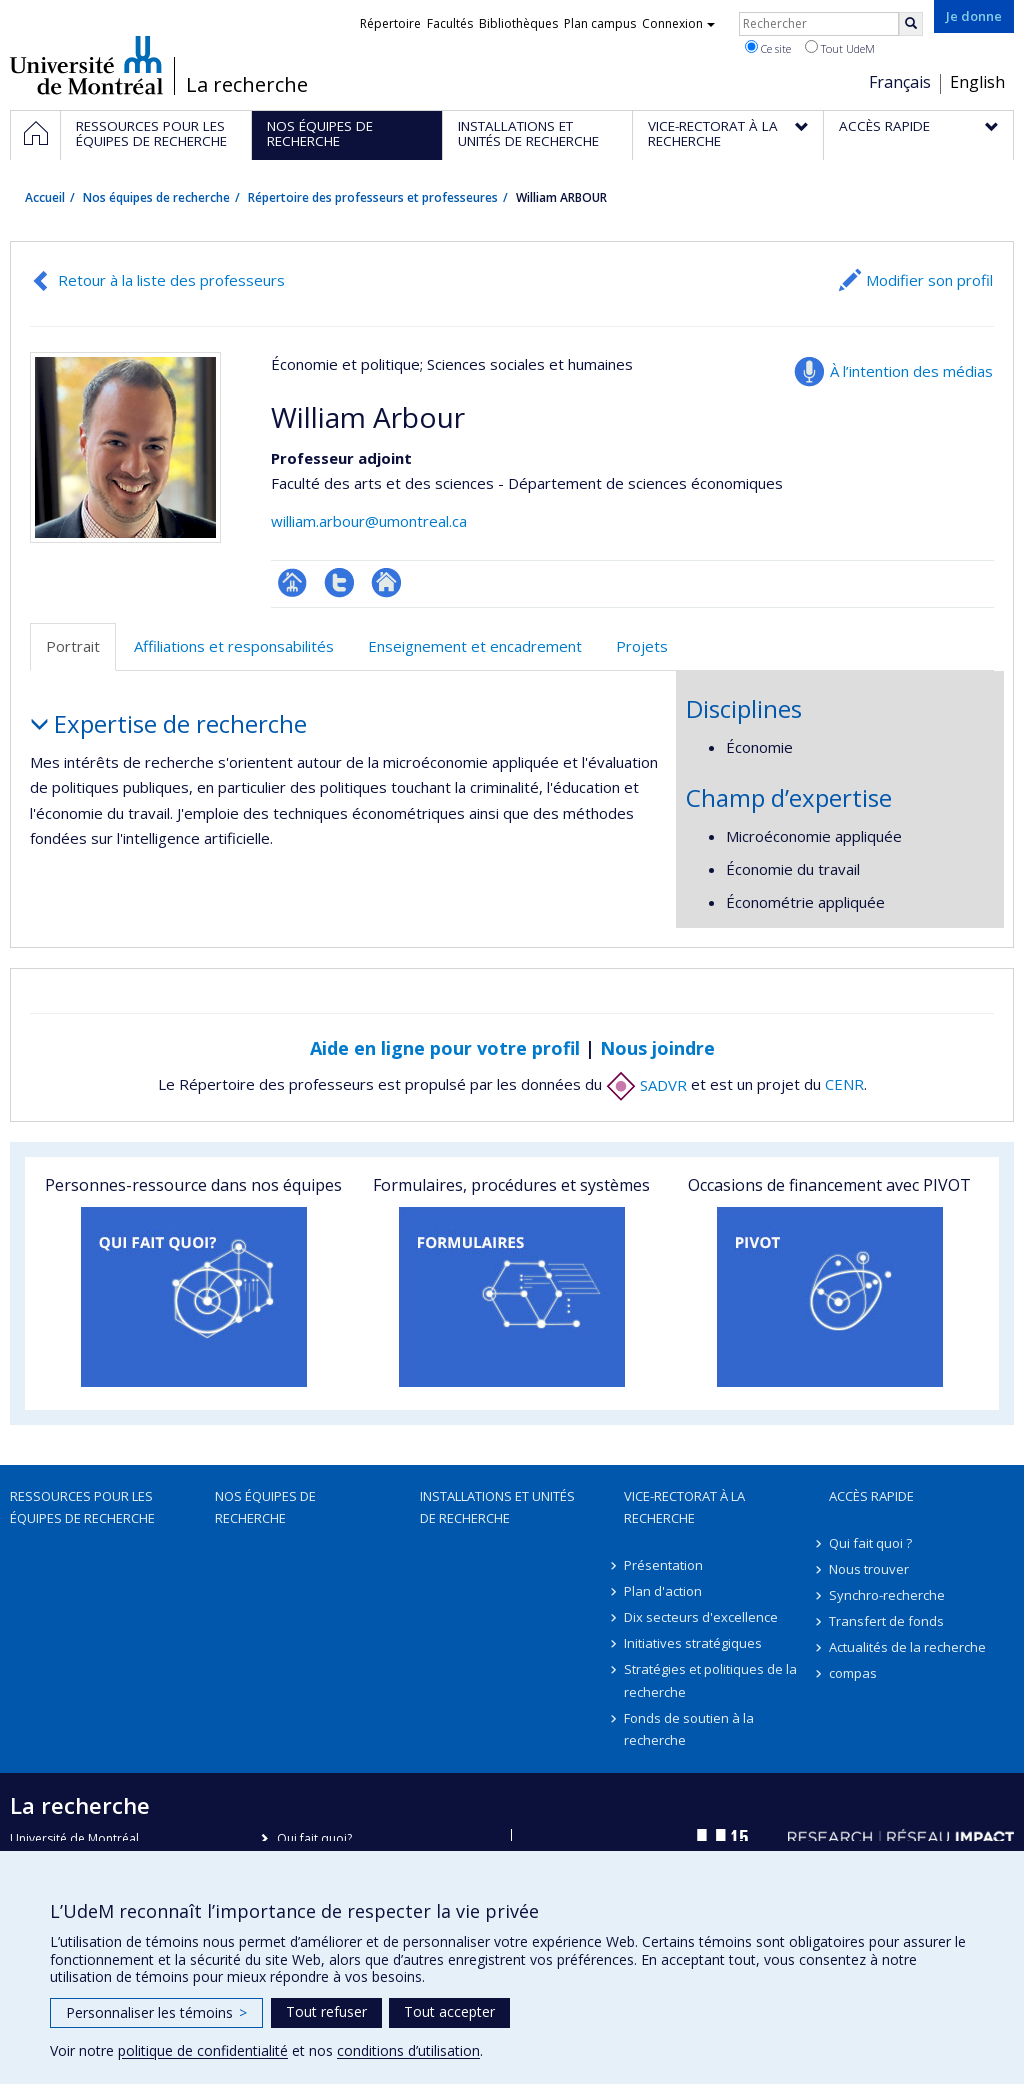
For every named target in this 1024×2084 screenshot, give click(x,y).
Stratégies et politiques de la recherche (710, 1680)
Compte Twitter (339, 582)
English (977, 82)
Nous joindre (657, 1048)
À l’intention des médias (911, 371)
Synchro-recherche (887, 1595)
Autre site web (386, 582)
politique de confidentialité (203, 2050)
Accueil (45, 197)
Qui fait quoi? (314, 1838)
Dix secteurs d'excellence (701, 1617)
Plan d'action (663, 1591)
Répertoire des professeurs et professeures (373, 197)
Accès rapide (871, 1496)
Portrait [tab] (73, 646)
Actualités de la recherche (907, 1647)
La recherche (247, 85)
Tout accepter (449, 2011)
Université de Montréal (86, 65)
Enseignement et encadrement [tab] (475, 646)
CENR (844, 1085)
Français (900, 82)
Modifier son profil (929, 280)
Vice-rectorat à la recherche (684, 1507)
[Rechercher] (911, 24)
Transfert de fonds (886, 1621)
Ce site (768, 48)
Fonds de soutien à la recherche (689, 1729)
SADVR (646, 1085)
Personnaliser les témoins (156, 2012)
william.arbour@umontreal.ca (369, 521)
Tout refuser (326, 2011)
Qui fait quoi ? (870, 1543)
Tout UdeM (840, 48)
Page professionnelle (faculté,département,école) (292, 582)
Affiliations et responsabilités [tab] (234, 646)
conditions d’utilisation (408, 2050)
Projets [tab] (642, 646)
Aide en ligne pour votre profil (445, 1048)
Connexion (678, 23)
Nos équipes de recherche (156, 197)
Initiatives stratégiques (693, 1643)
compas (853, 1673)
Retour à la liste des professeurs (171, 280)
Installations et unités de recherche (497, 1507)
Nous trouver (869, 1569)
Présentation (663, 1565)
